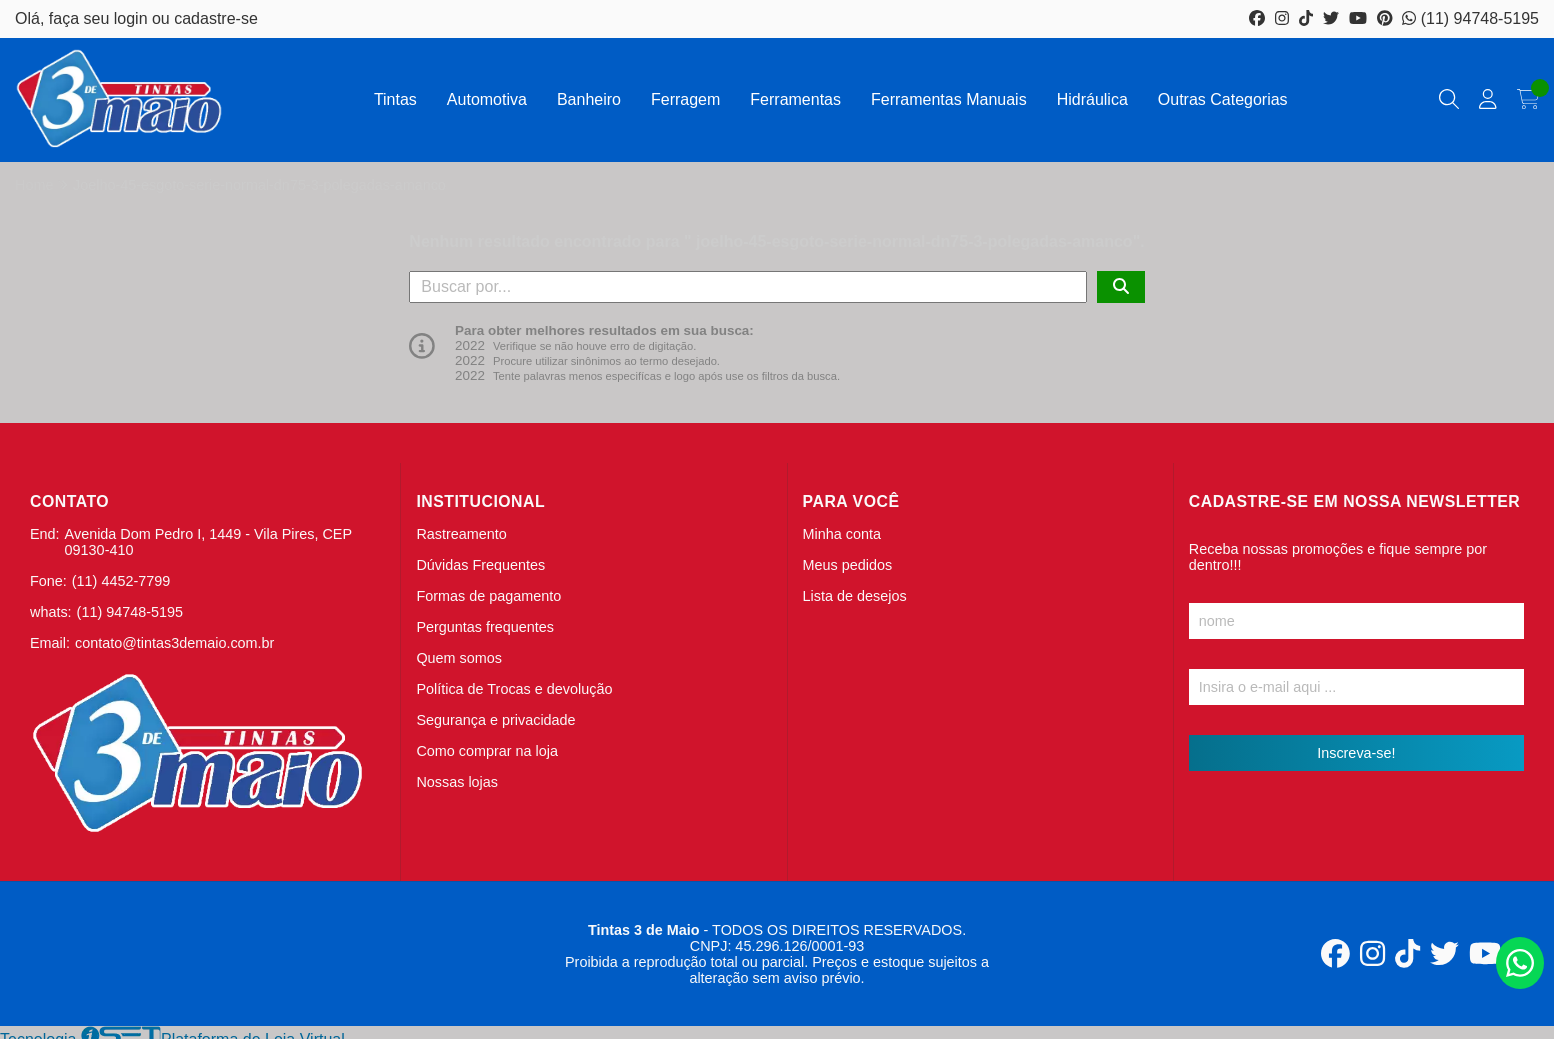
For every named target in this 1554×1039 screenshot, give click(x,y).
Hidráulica (1092, 99)
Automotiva (487, 99)
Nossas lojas (457, 782)
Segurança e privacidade (495, 720)
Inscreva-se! (1356, 753)
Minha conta (842, 534)
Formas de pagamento (488, 596)
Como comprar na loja (487, 751)
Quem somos (459, 658)
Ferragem (685, 99)
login (133, 18)
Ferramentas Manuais (949, 99)
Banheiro (589, 99)
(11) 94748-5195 (1470, 18)
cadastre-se (216, 18)
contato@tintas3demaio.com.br (174, 643)
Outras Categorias (1223, 99)
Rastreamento (461, 534)
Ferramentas (795, 99)
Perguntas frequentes (485, 627)
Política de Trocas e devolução (514, 689)
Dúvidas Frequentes (480, 565)
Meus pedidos (848, 565)
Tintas (395, 99)
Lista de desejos (855, 596)
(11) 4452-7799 (121, 581)
